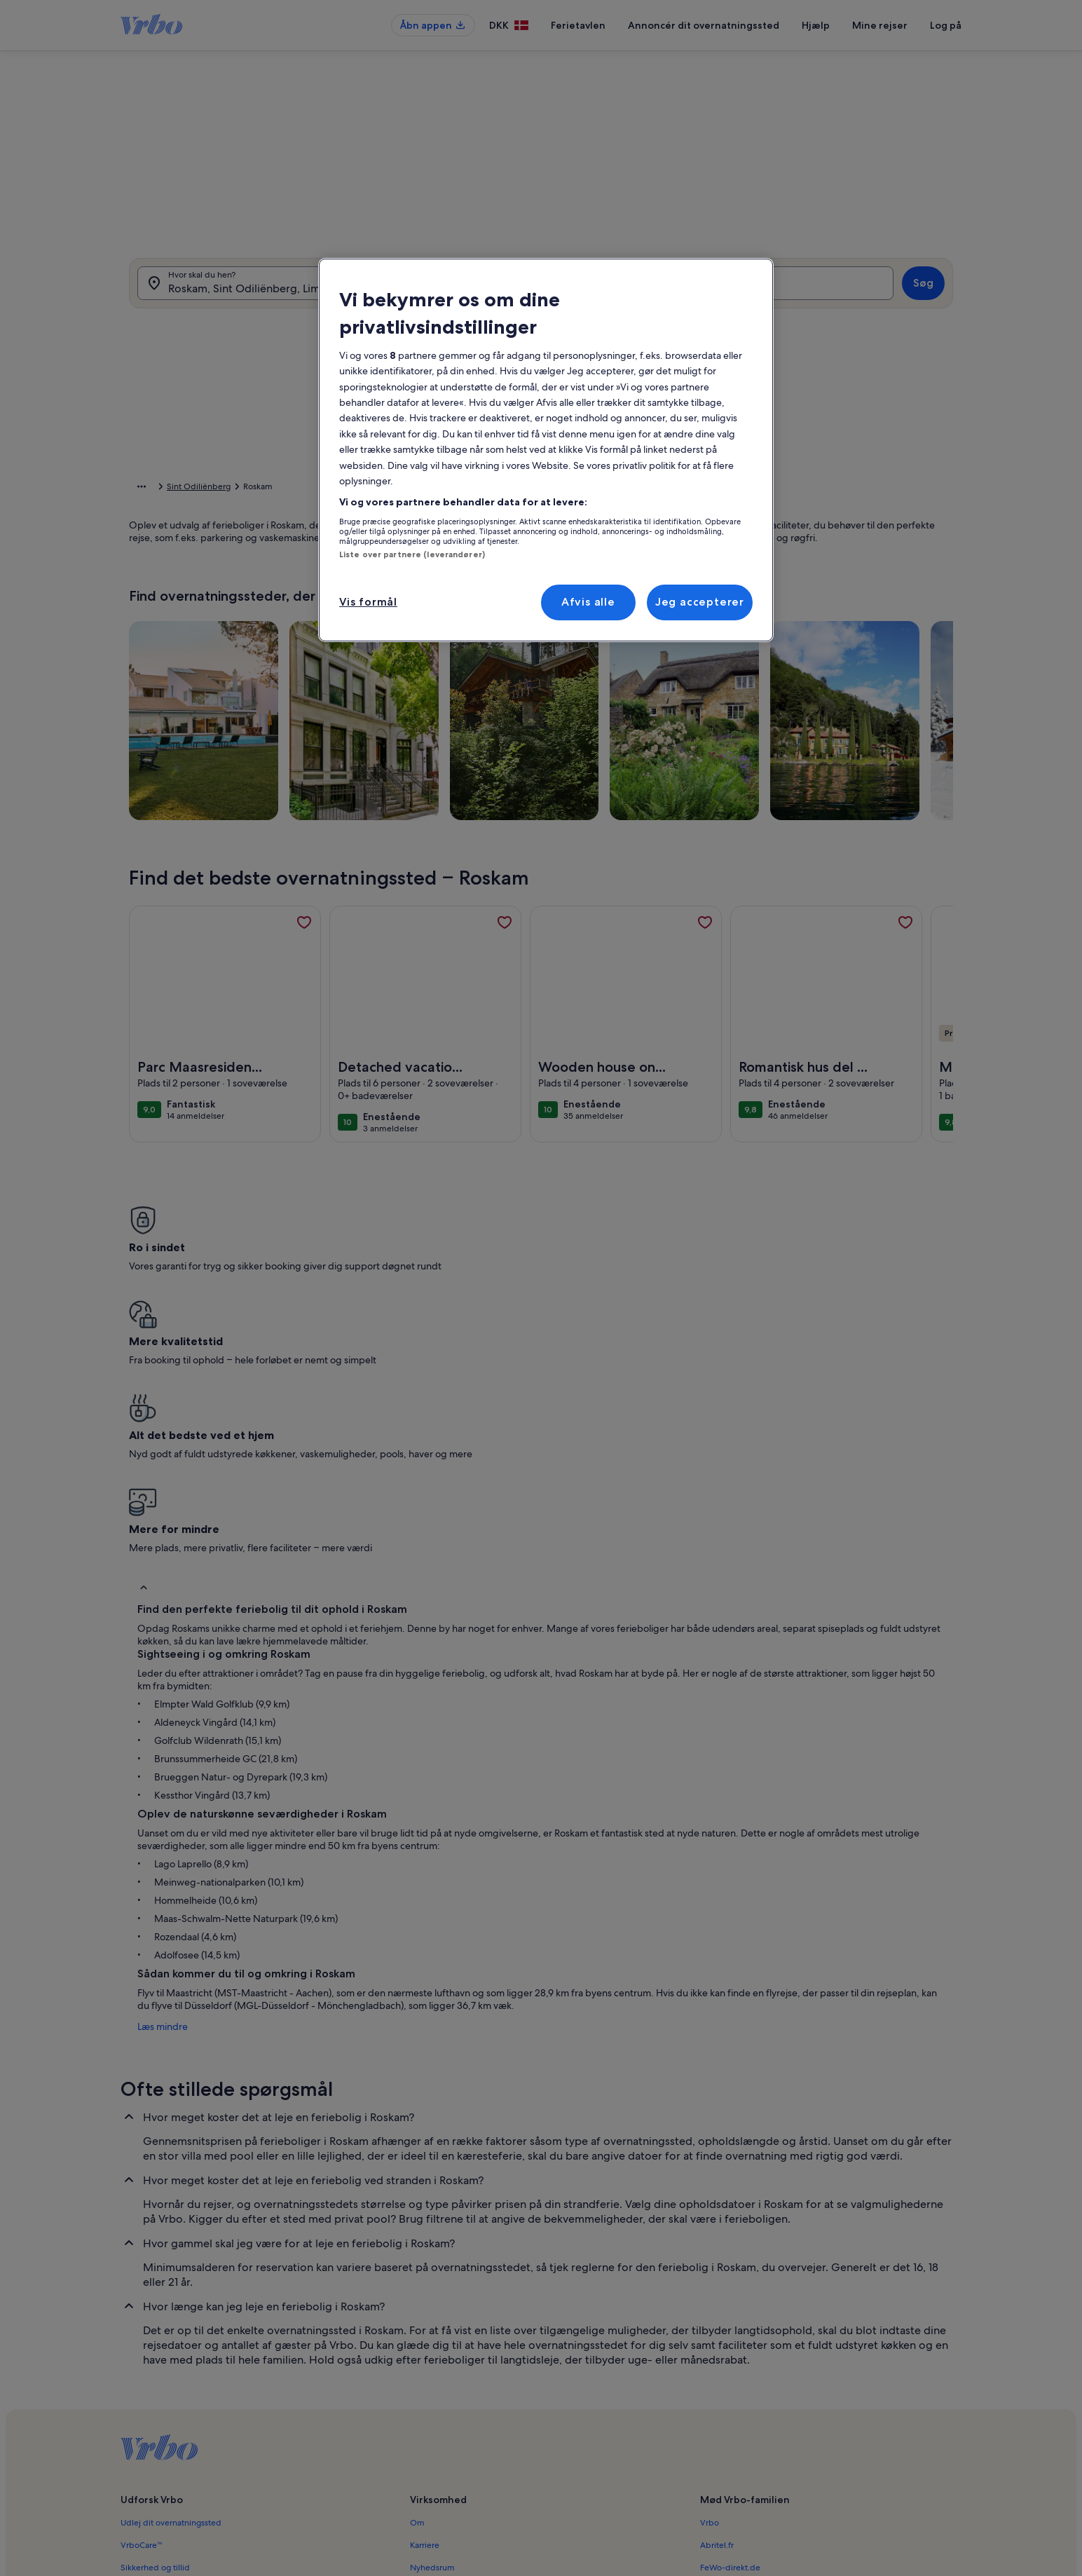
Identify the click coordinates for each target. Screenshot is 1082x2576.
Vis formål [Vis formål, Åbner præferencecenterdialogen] (368, 601)
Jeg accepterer (699, 601)
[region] (546, 450)
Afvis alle (588, 601)
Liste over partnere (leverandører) (412, 554)
